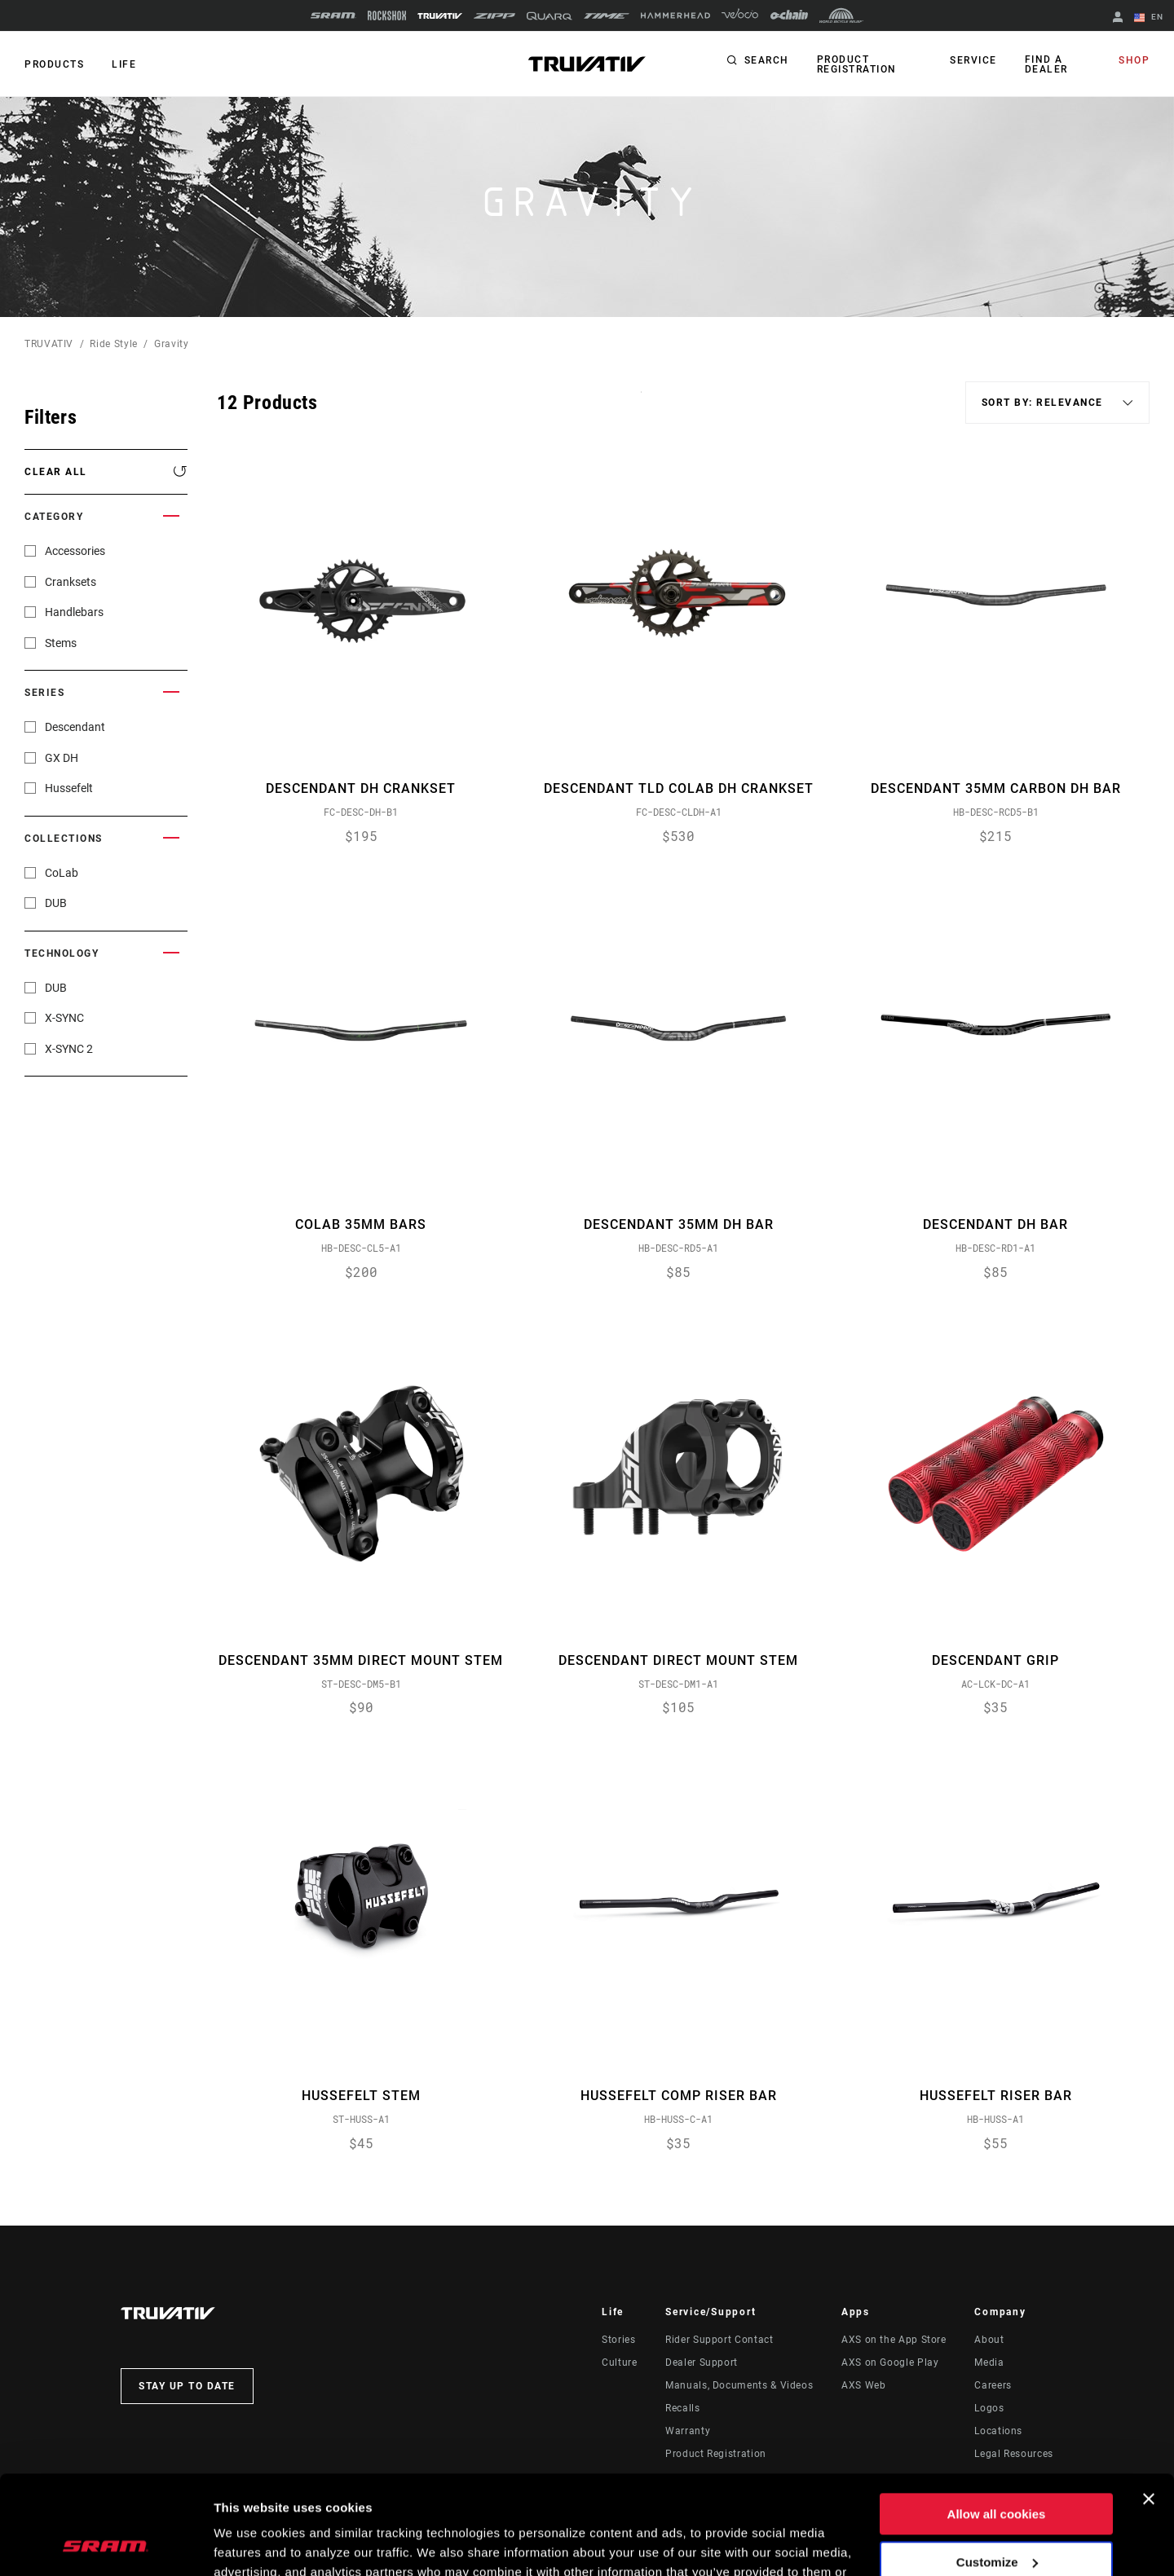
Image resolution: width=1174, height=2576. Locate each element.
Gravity (171, 344)
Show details (251, 2544)
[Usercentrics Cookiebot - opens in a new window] (105, 2544)
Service (973, 60)
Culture (619, 2362)
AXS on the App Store (894, 2339)
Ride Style (113, 344)
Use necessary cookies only (996, 2517)
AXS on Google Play (890, 2362)
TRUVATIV (48, 344)
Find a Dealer (1046, 64)
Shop (1134, 60)
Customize (997, 2469)
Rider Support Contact (719, 2339)
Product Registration (857, 64)
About (989, 2339)
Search (766, 60)
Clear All (55, 472)
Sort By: (641, 402)
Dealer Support (701, 2362)
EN (1148, 18)
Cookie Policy (621, 2499)
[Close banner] (1148, 2406)
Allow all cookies (996, 2421)
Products (54, 64)
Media (989, 2362)
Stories (618, 2339)
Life (124, 64)
